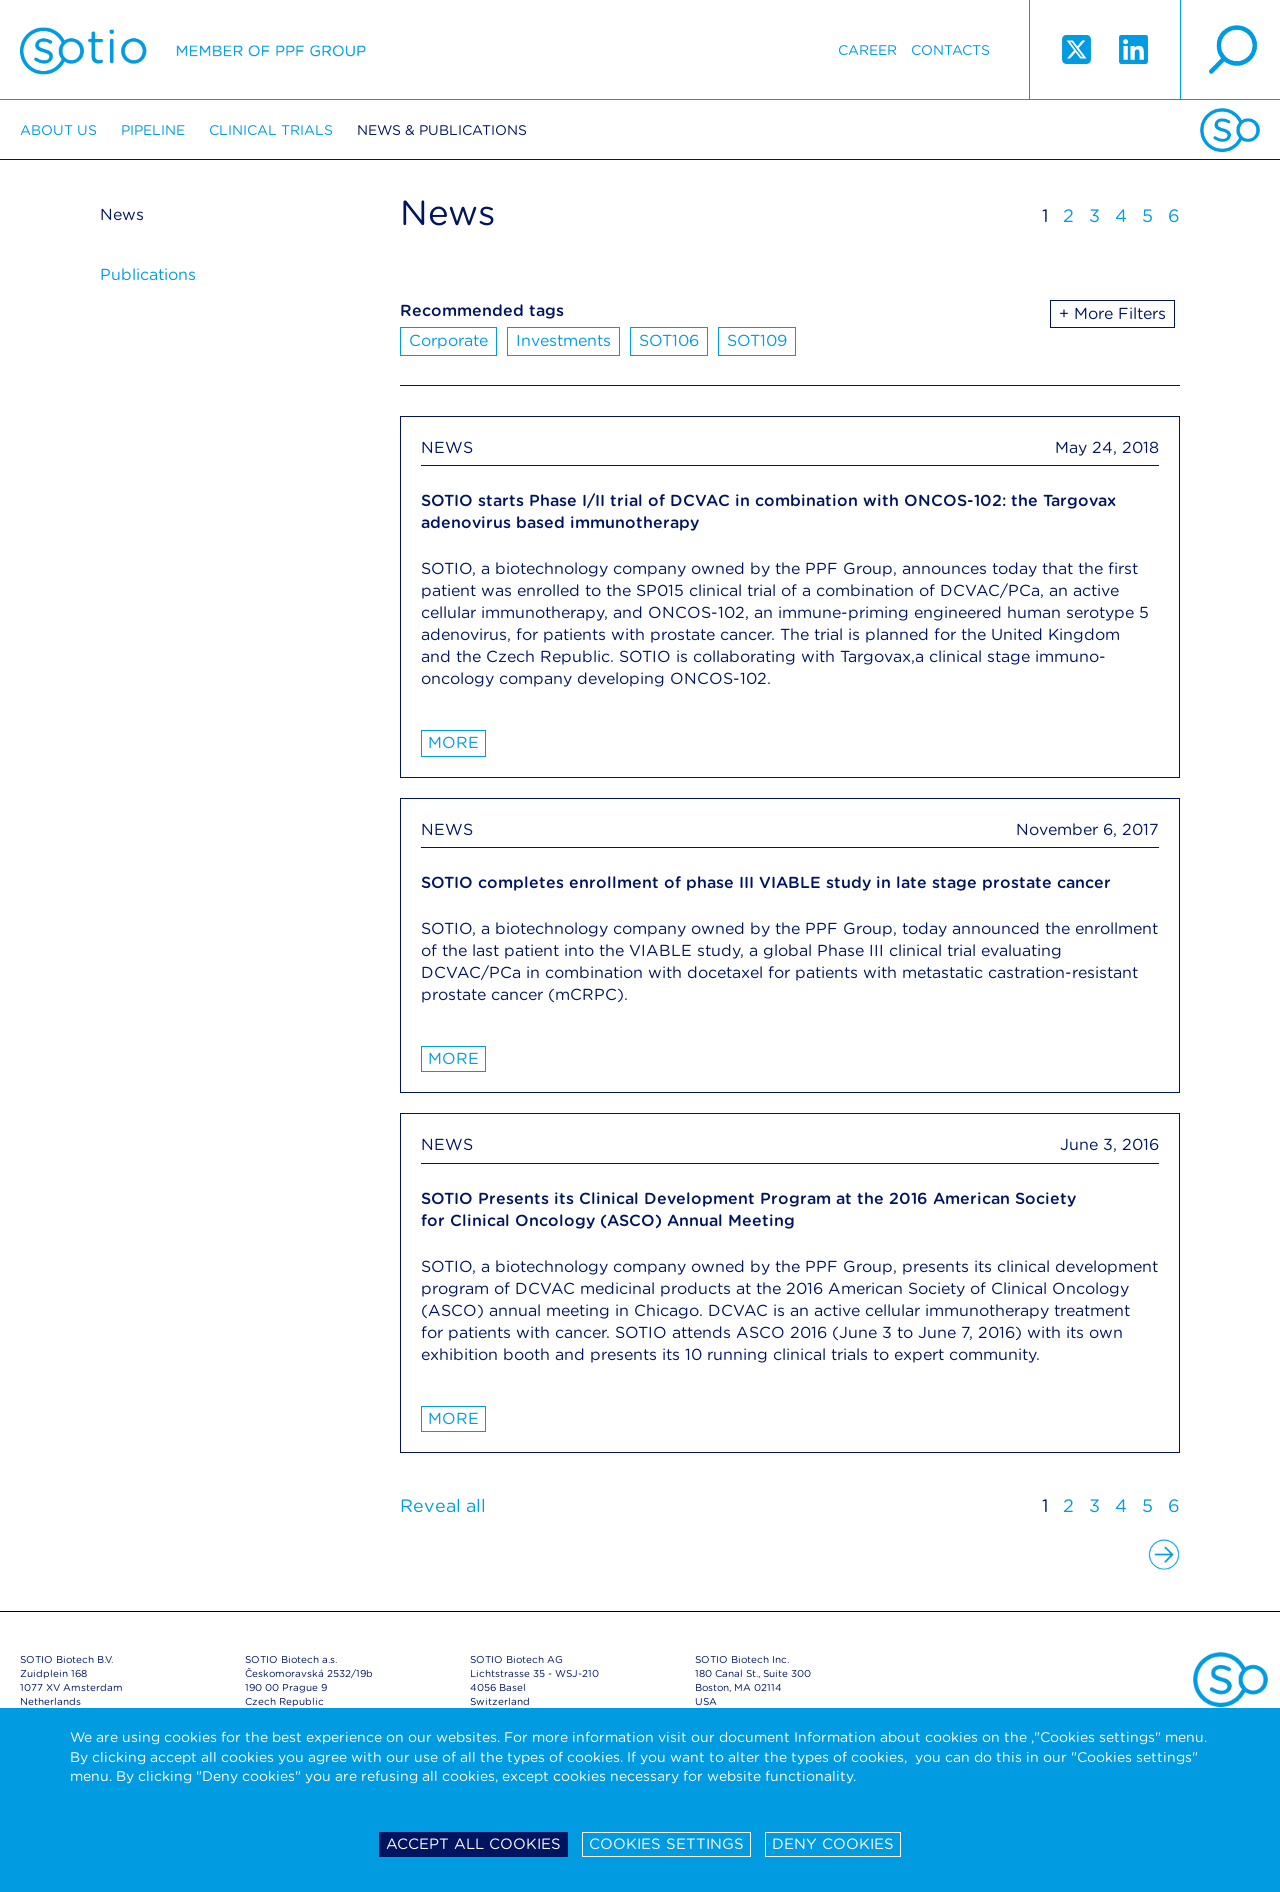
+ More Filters (1112, 313)
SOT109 (757, 340)
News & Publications (442, 130)
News (122, 214)
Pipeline (153, 130)
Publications (148, 274)
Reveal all (443, 1505)
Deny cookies (833, 1844)
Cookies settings (666, 1844)
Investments (563, 340)
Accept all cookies (473, 1844)
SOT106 (669, 340)
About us (58, 130)
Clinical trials (271, 130)
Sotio (193, 50)
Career (867, 50)
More (453, 742)
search (1230, 50)
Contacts (950, 50)
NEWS (447, 447)
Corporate (448, 340)
